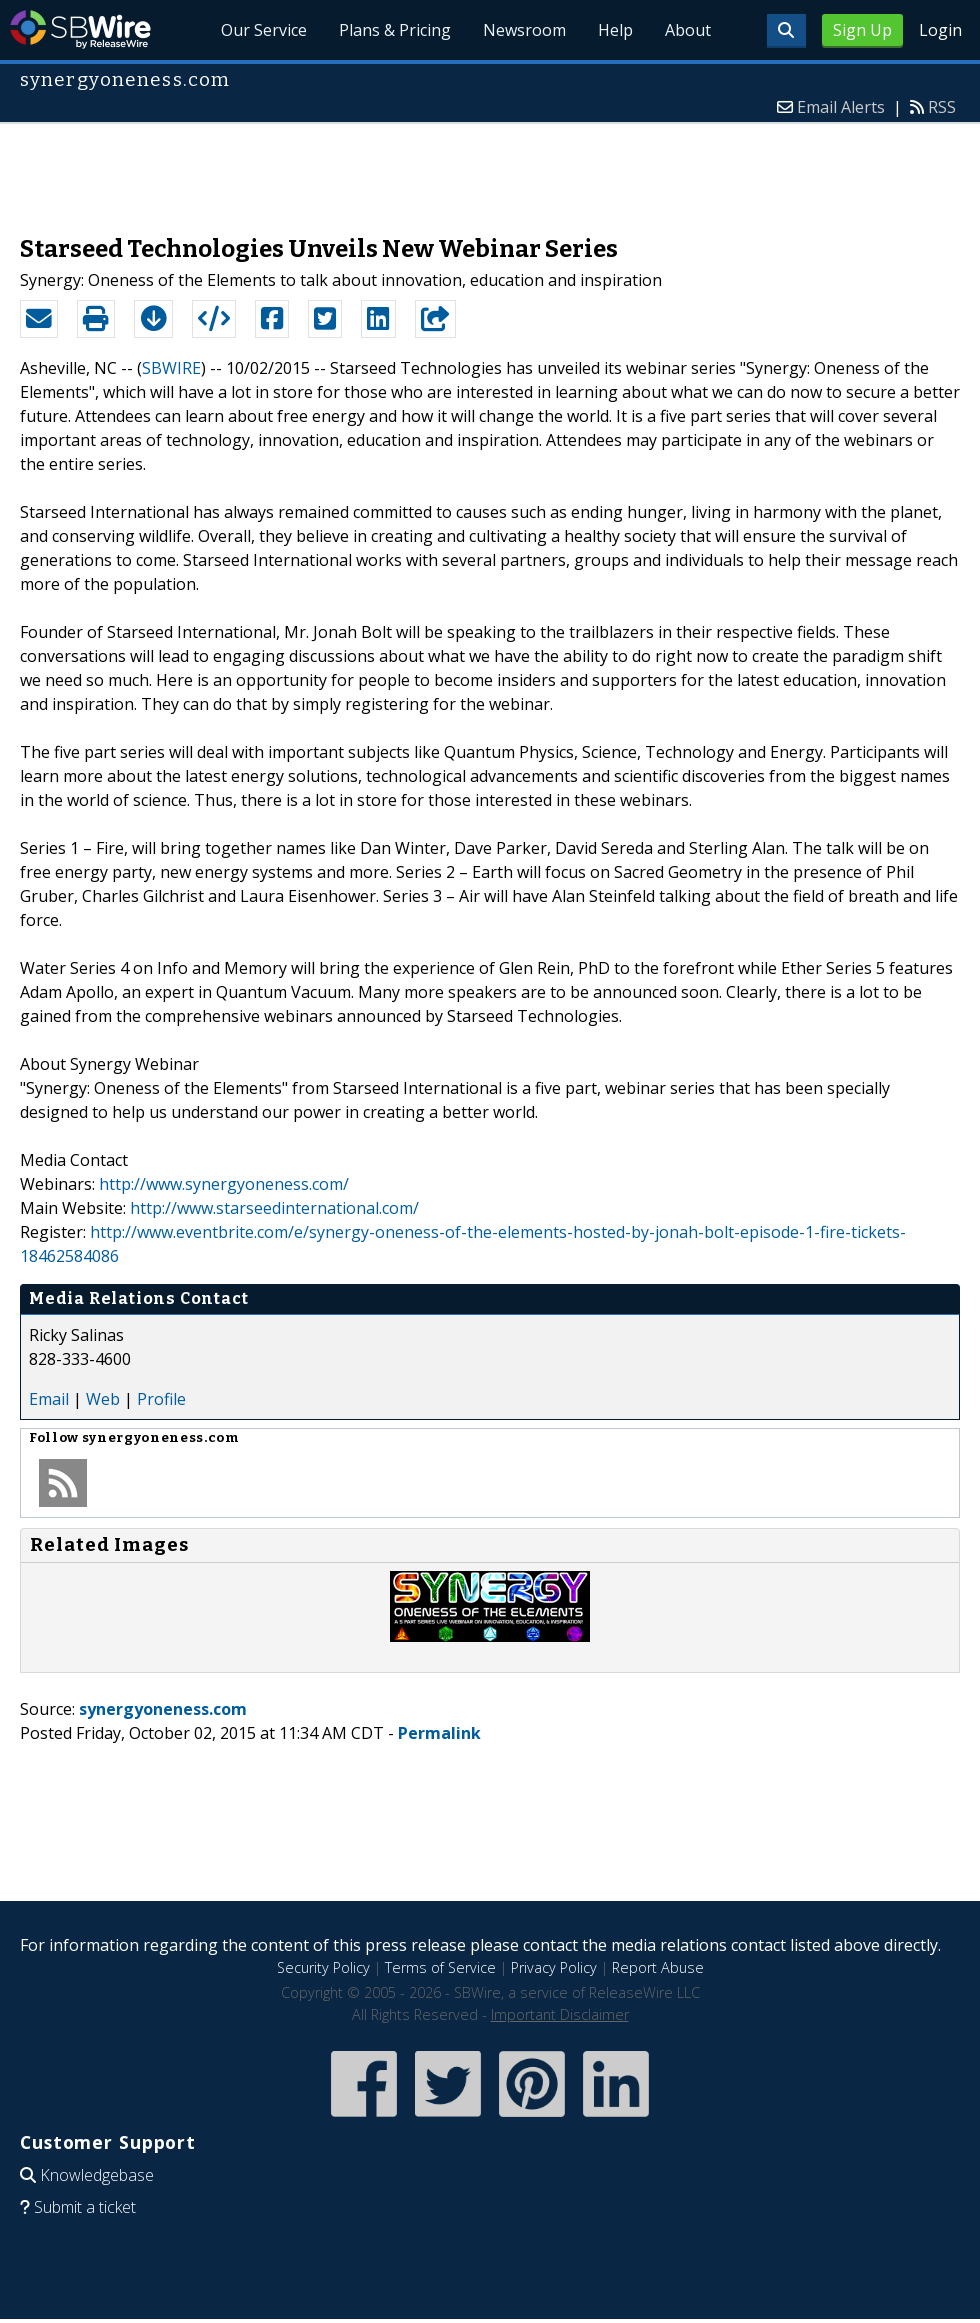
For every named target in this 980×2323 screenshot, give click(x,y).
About (688, 30)
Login (940, 30)
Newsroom (524, 30)
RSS (942, 107)
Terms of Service (440, 1967)
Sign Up (862, 30)
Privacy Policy (554, 1967)
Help (615, 30)
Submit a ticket (85, 2207)
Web (103, 1399)
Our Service (264, 30)
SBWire (80, 29)
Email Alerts (841, 107)
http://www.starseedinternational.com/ (274, 1208)
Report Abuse (658, 1967)
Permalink (439, 1733)
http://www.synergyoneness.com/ (224, 1184)
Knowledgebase (97, 2175)
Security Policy (323, 1967)
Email (49, 1399)
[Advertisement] (490, 169)
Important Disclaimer (560, 2014)
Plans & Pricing (395, 30)
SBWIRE (171, 368)
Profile (161, 1399)
